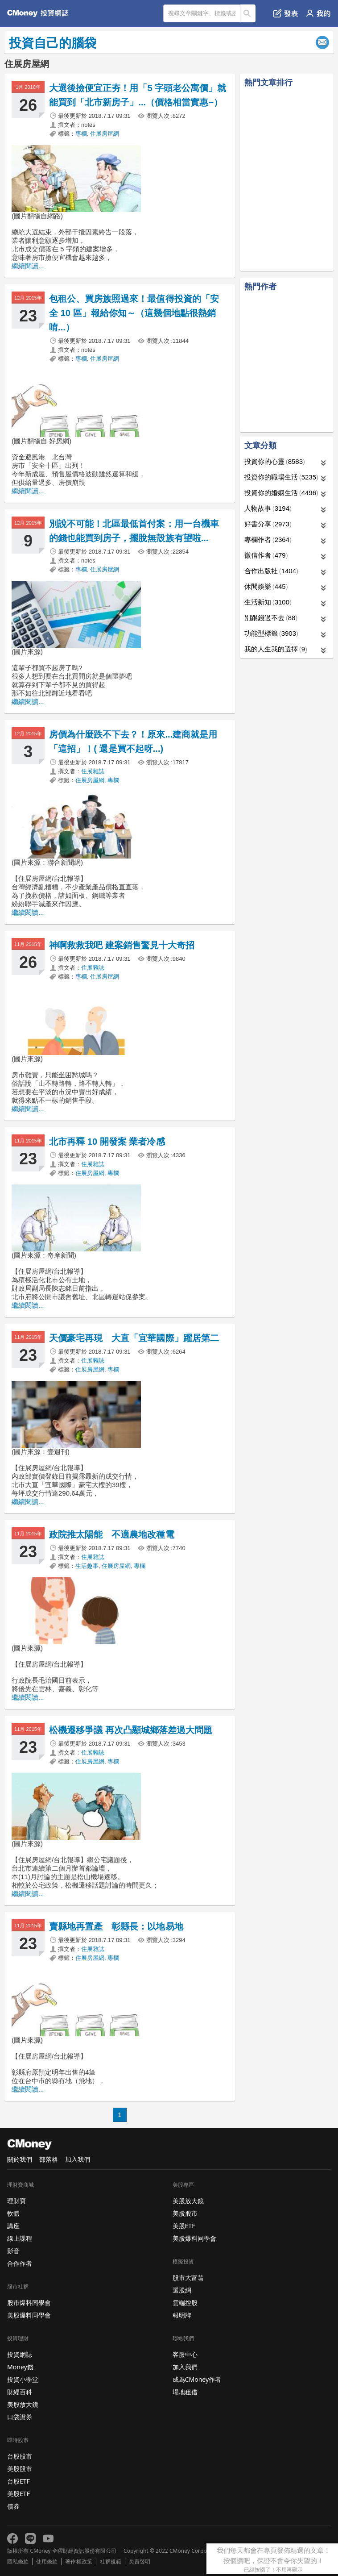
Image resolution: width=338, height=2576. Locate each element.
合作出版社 (271, 571)
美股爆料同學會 (29, 2315)
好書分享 (268, 524)
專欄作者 (268, 539)
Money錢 (20, 2367)
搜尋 (248, 13)
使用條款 (47, 2561)
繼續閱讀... (28, 266)
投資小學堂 (22, 2379)
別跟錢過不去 (271, 617)
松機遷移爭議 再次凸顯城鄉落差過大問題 (130, 1730)
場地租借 (185, 2392)
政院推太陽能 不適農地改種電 (116, 1534)
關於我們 (19, 2159)
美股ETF (18, 2493)
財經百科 (19, 2392)
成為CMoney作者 (197, 2379)
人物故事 (268, 508)
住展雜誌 (92, 771)
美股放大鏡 (22, 2404)
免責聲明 (139, 2561)
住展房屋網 (104, 133)
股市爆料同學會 (29, 2302)
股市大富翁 (188, 2277)
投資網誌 (19, 2354)
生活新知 (268, 602)
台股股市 (19, 2456)
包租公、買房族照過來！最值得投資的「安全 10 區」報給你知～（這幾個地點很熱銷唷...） (134, 313)
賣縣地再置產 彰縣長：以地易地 (116, 1926)
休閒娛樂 (266, 586)
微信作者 (266, 555)
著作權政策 (78, 2561)
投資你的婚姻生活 (281, 492)
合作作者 (19, 2263)
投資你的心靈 (274, 461)
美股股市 (19, 2468)
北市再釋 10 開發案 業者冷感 (107, 1141)
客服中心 (185, 2354)
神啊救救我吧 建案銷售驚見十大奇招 (121, 945)
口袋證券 (19, 2417)
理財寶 (16, 2201)
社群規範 (110, 2561)
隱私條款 (18, 2561)
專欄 (81, 133)
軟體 (13, 2213)
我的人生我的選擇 (275, 649)
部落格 (48, 2159)
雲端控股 (185, 2302)
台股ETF (18, 2481)
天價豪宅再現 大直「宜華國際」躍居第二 (134, 1338)
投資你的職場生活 (281, 477)
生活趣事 (87, 1566)
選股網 (182, 2290)
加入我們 (77, 2159)
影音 (13, 2251)
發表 (285, 13)
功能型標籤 (271, 633)
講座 (13, 2226)
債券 (13, 2506)
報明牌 (182, 2315)
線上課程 (19, 2238)
